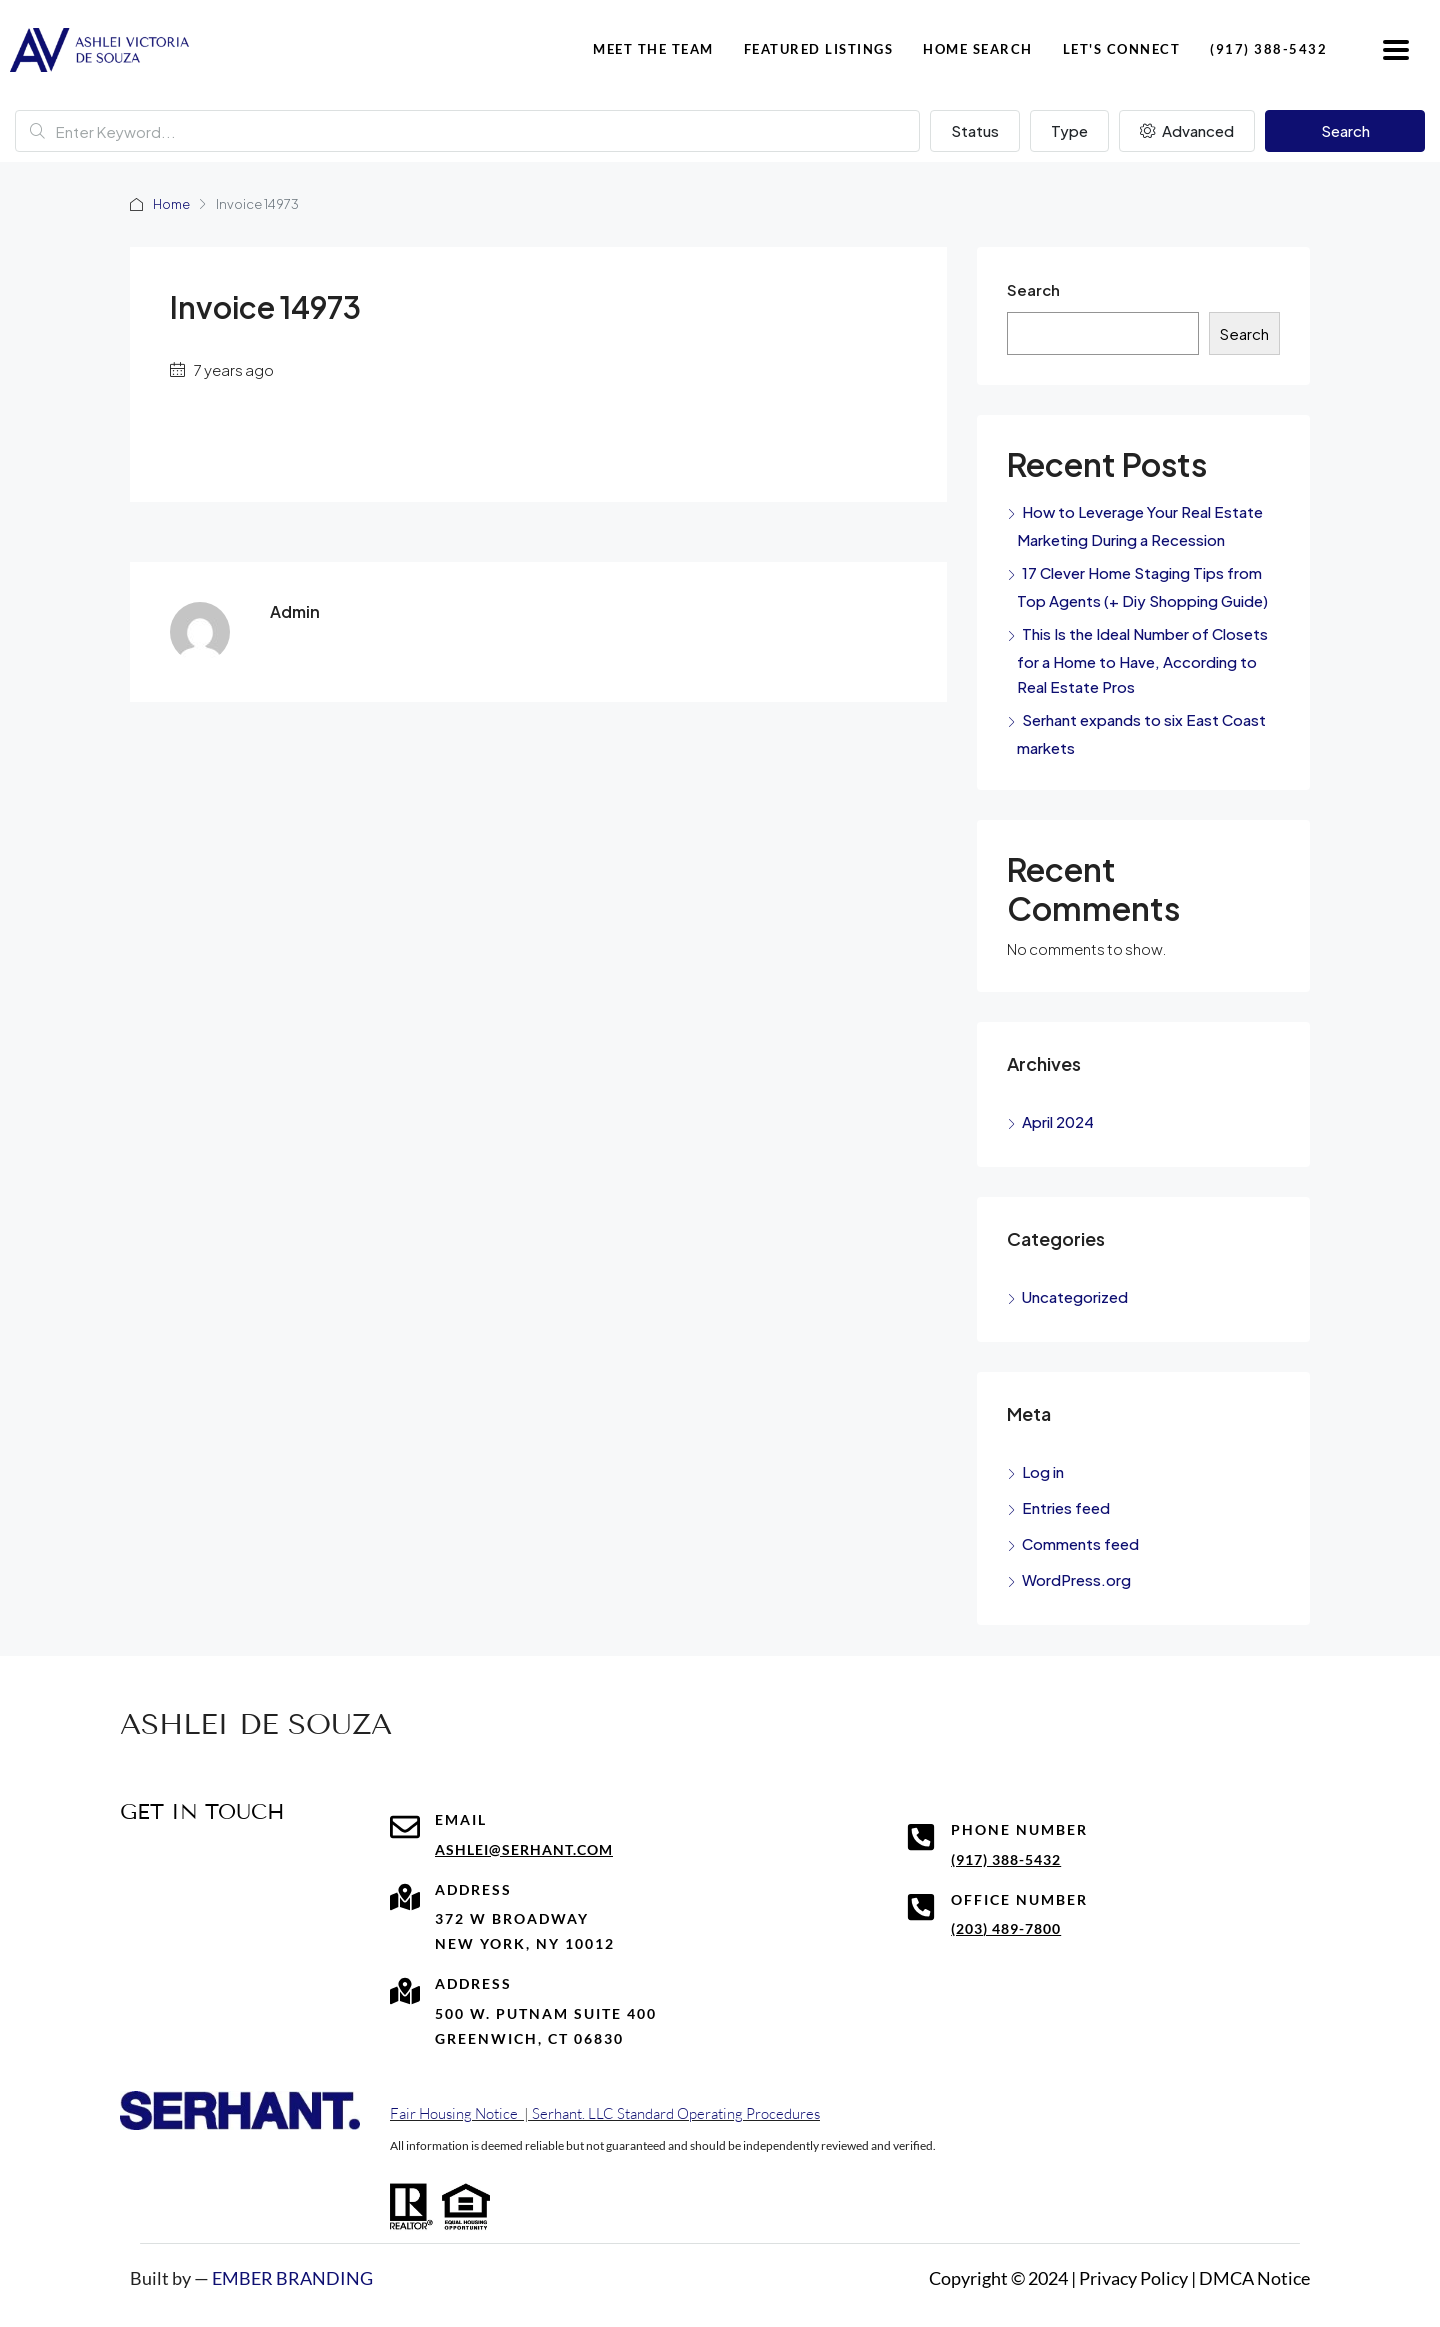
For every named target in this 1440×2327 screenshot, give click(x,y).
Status (975, 130)
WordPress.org (1076, 1579)
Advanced (1187, 130)
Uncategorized (1075, 1296)
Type (1069, 130)
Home (172, 204)
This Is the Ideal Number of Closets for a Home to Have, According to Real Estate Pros (1142, 660)
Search (1345, 130)
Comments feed (1080, 1543)
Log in (1043, 1471)
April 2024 (1058, 1121)
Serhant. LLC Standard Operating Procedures (676, 2113)
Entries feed (1066, 1507)
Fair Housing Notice (454, 2113)
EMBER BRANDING (292, 2278)
